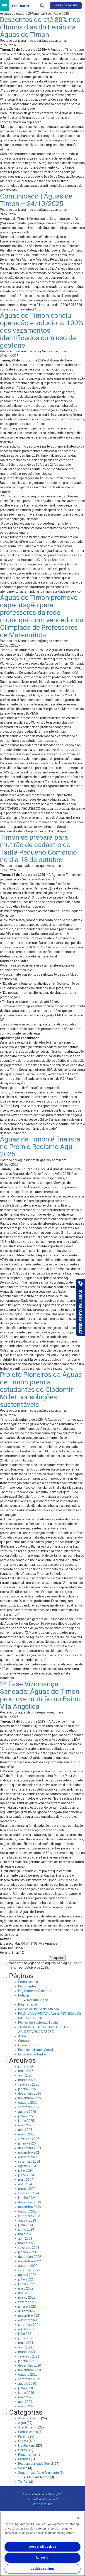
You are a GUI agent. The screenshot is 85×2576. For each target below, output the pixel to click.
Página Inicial (27, 2004)
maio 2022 (25, 2288)
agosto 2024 (27, 2166)
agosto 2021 (27, 2329)
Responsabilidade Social (35, 2050)
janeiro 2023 (27, 2252)
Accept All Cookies (42, 2546)
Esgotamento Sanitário (34, 1991)
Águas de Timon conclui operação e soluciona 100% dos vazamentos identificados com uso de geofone (41, 330)
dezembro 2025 (29, 2093)
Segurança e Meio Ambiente (38, 2472)
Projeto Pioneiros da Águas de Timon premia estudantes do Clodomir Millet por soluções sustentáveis (41, 1389)
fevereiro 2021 (28, 2356)
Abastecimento (29, 2418)
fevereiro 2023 (28, 2247)
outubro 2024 (27, 2157)
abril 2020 (25, 2402)
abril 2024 (25, 2184)
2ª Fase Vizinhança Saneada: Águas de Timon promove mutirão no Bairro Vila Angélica (40, 1695)
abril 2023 (25, 2238)
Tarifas (23, 2482)
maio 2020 (25, 2397)
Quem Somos (28, 2045)
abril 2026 (25, 2075)
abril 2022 (25, 2293)
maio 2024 (25, 2179)
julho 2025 (25, 2116)
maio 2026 (25, 2071)
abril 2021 (25, 2347)
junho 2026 (26, 2066)
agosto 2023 (27, 2220)
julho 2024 (25, 2170)
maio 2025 (25, 2125)
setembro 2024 (29, 2161)
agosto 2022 (27, 2275)
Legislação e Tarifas (32, 2054)
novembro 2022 (29, 2261)
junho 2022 (26, 2284)
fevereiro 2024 (28, 2193)
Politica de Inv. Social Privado (38, 2009)
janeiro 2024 (27, 2198)
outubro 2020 (27, 2374)
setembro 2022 (29, 2270)
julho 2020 (25, 2388)
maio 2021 (25, 2343)
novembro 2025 (29, 2098)
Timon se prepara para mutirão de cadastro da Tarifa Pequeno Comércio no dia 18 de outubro (38, 848)
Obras (22, 2450)
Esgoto (23, 2441)
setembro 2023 (29, 2216)
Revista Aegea (37, 2000)
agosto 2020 (27, 2383)
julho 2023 (25, 2225)
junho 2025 (26, 2121)
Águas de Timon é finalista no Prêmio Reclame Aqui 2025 (40, 1146)
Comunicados (28, 1982)
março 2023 (26, 2243)
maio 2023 (25, 2234)
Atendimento (27, 2427)
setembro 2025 (29, 2107)
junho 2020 (26, 2392)
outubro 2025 (27, 2102)
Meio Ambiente (38, 2477)
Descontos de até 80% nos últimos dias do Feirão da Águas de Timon (40, 27)
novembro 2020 (29, 2370)
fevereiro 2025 (28, 2139)
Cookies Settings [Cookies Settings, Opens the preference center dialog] (42, 2568)
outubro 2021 (27, 2320)
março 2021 (26, 2352)
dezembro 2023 (29, 2202)
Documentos (27, 1986)
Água (22, 2036)
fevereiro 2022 (28, 2302)
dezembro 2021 (29, 2311)
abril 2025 (25, 2130)
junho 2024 (26, 2175)
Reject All (42, 2557)
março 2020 (26, 2406)
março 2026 (26, 2080)
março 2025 (26, 2134)
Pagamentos (27, 2454)
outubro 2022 (27, 2266)
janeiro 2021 (27, 2361)
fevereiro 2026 (28, 2084)
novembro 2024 (29, 2152)
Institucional (26, 2445)
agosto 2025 (27, 2111)
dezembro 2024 (29, 2148)
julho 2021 (25, 2334)
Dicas (22, 2436)
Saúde (22, 2468)
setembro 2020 (29, 2379)
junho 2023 (26, 2229)
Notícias (23, 1995)
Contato (24, 2041)
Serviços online (65, 5)
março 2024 (26, 2189)
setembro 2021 (29, 2324)
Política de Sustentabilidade (38, 2022)
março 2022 (26, 2297)
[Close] (78, 2518)
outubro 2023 (27, 2211)
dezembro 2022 (29, 2257)
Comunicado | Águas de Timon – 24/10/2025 (36, 200)
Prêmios (24, 2459)
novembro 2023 (29, 2207)
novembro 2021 (29, 2315)
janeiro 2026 (27, 2089)
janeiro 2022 (27, 2306)
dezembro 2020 (29, 2365)
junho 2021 (26, 2338)
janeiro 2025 (27, 2143)
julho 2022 (25, 2279)
